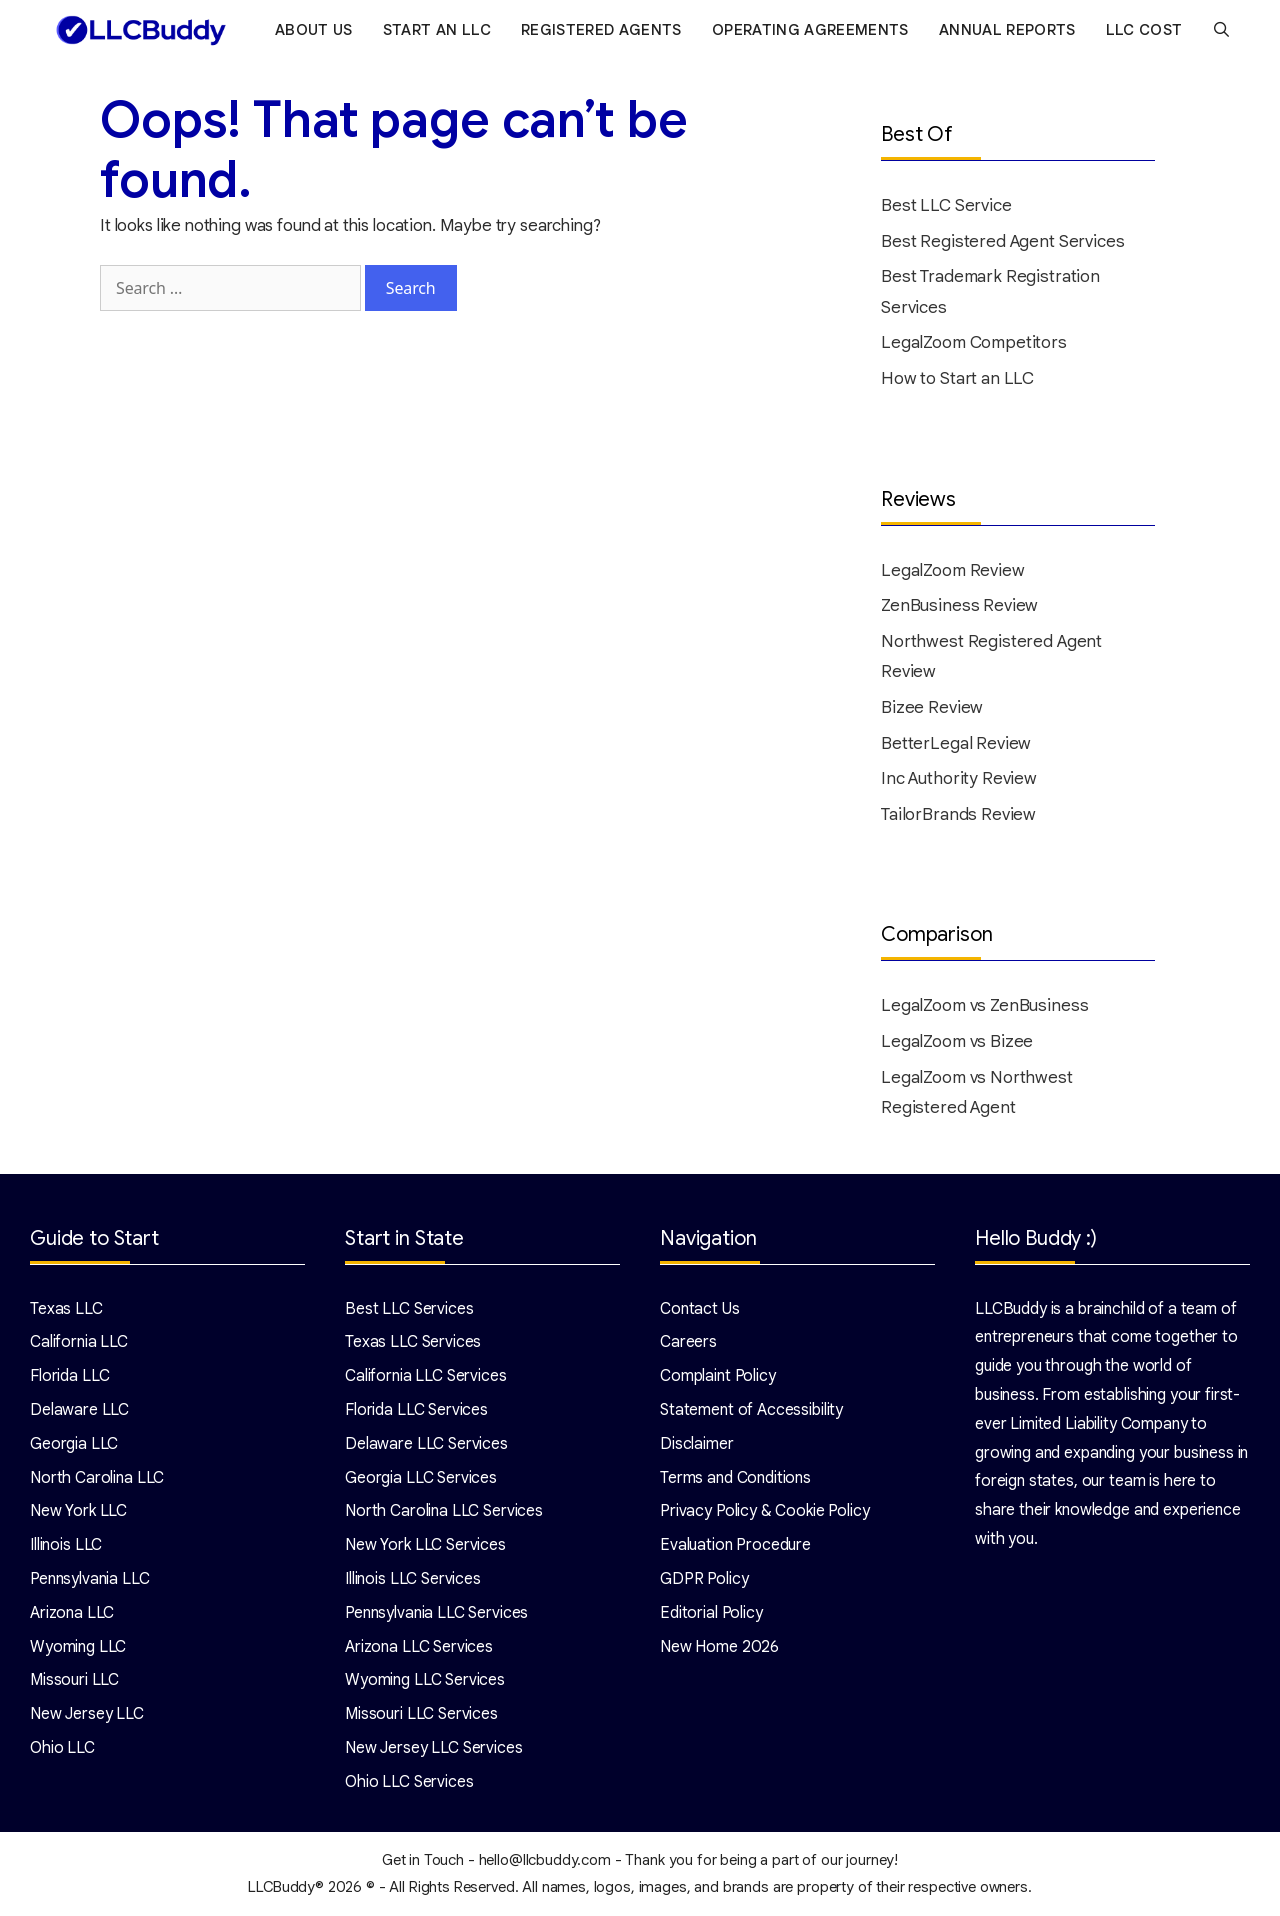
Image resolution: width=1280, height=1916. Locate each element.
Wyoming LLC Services (425, 1680)
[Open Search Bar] (1225, 30)
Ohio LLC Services (409, 1782)
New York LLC (78, 1511)
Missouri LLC (74, 1680)
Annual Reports (1010, 30)
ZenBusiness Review (959, 605)
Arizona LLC (72, 1613)
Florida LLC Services (416, 1410)
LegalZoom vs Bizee (957, 1041)
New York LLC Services (425, 1545)
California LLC (79, 1342)
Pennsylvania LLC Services (436, 1613)
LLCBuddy (281, 1887)
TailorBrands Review (958, 814)
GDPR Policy (704, 1579)
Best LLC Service (946, 205)
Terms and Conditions (735, 1478)
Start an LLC (440, 30)
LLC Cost (1147, 30)
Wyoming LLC (78, 1647)
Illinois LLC (66, 1545)
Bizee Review (932, 707)
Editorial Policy (711, 1613)
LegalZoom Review (953, 570)
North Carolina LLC (97, 1478)
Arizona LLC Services (419, 1647)
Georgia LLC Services (421, 1478)
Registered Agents (605, 30)
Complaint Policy (718, 1376)
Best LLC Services (409, 1309)
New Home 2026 (719, 1647)
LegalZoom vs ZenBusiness (984, 1005)
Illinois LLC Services (413, 1579)
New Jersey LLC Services (434, 1748)
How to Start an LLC (957, 378)
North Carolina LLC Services (444, 1511)
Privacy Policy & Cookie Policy (765, 1511)
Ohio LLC (62, 1748)
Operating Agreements (813, 30)
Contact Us (700, 1309)
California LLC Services (426, 1376)
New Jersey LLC (87, 1714)
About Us (318, 30)
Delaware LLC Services (426, 1444)
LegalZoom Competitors (974, 342)
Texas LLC (66, 1309)
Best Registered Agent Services (1003, 241)
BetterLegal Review (956, 743)
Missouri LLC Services (421, 1714)
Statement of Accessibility (751, 1410)
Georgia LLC (74, 1444)
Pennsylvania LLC (90, 1579)
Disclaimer (697, 1444)
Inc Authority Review (959, 778)
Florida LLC (69, 1376)
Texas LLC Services (413, 1342)
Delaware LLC (79, 1410)
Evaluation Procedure (735, 1545)
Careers (688, 1342)
